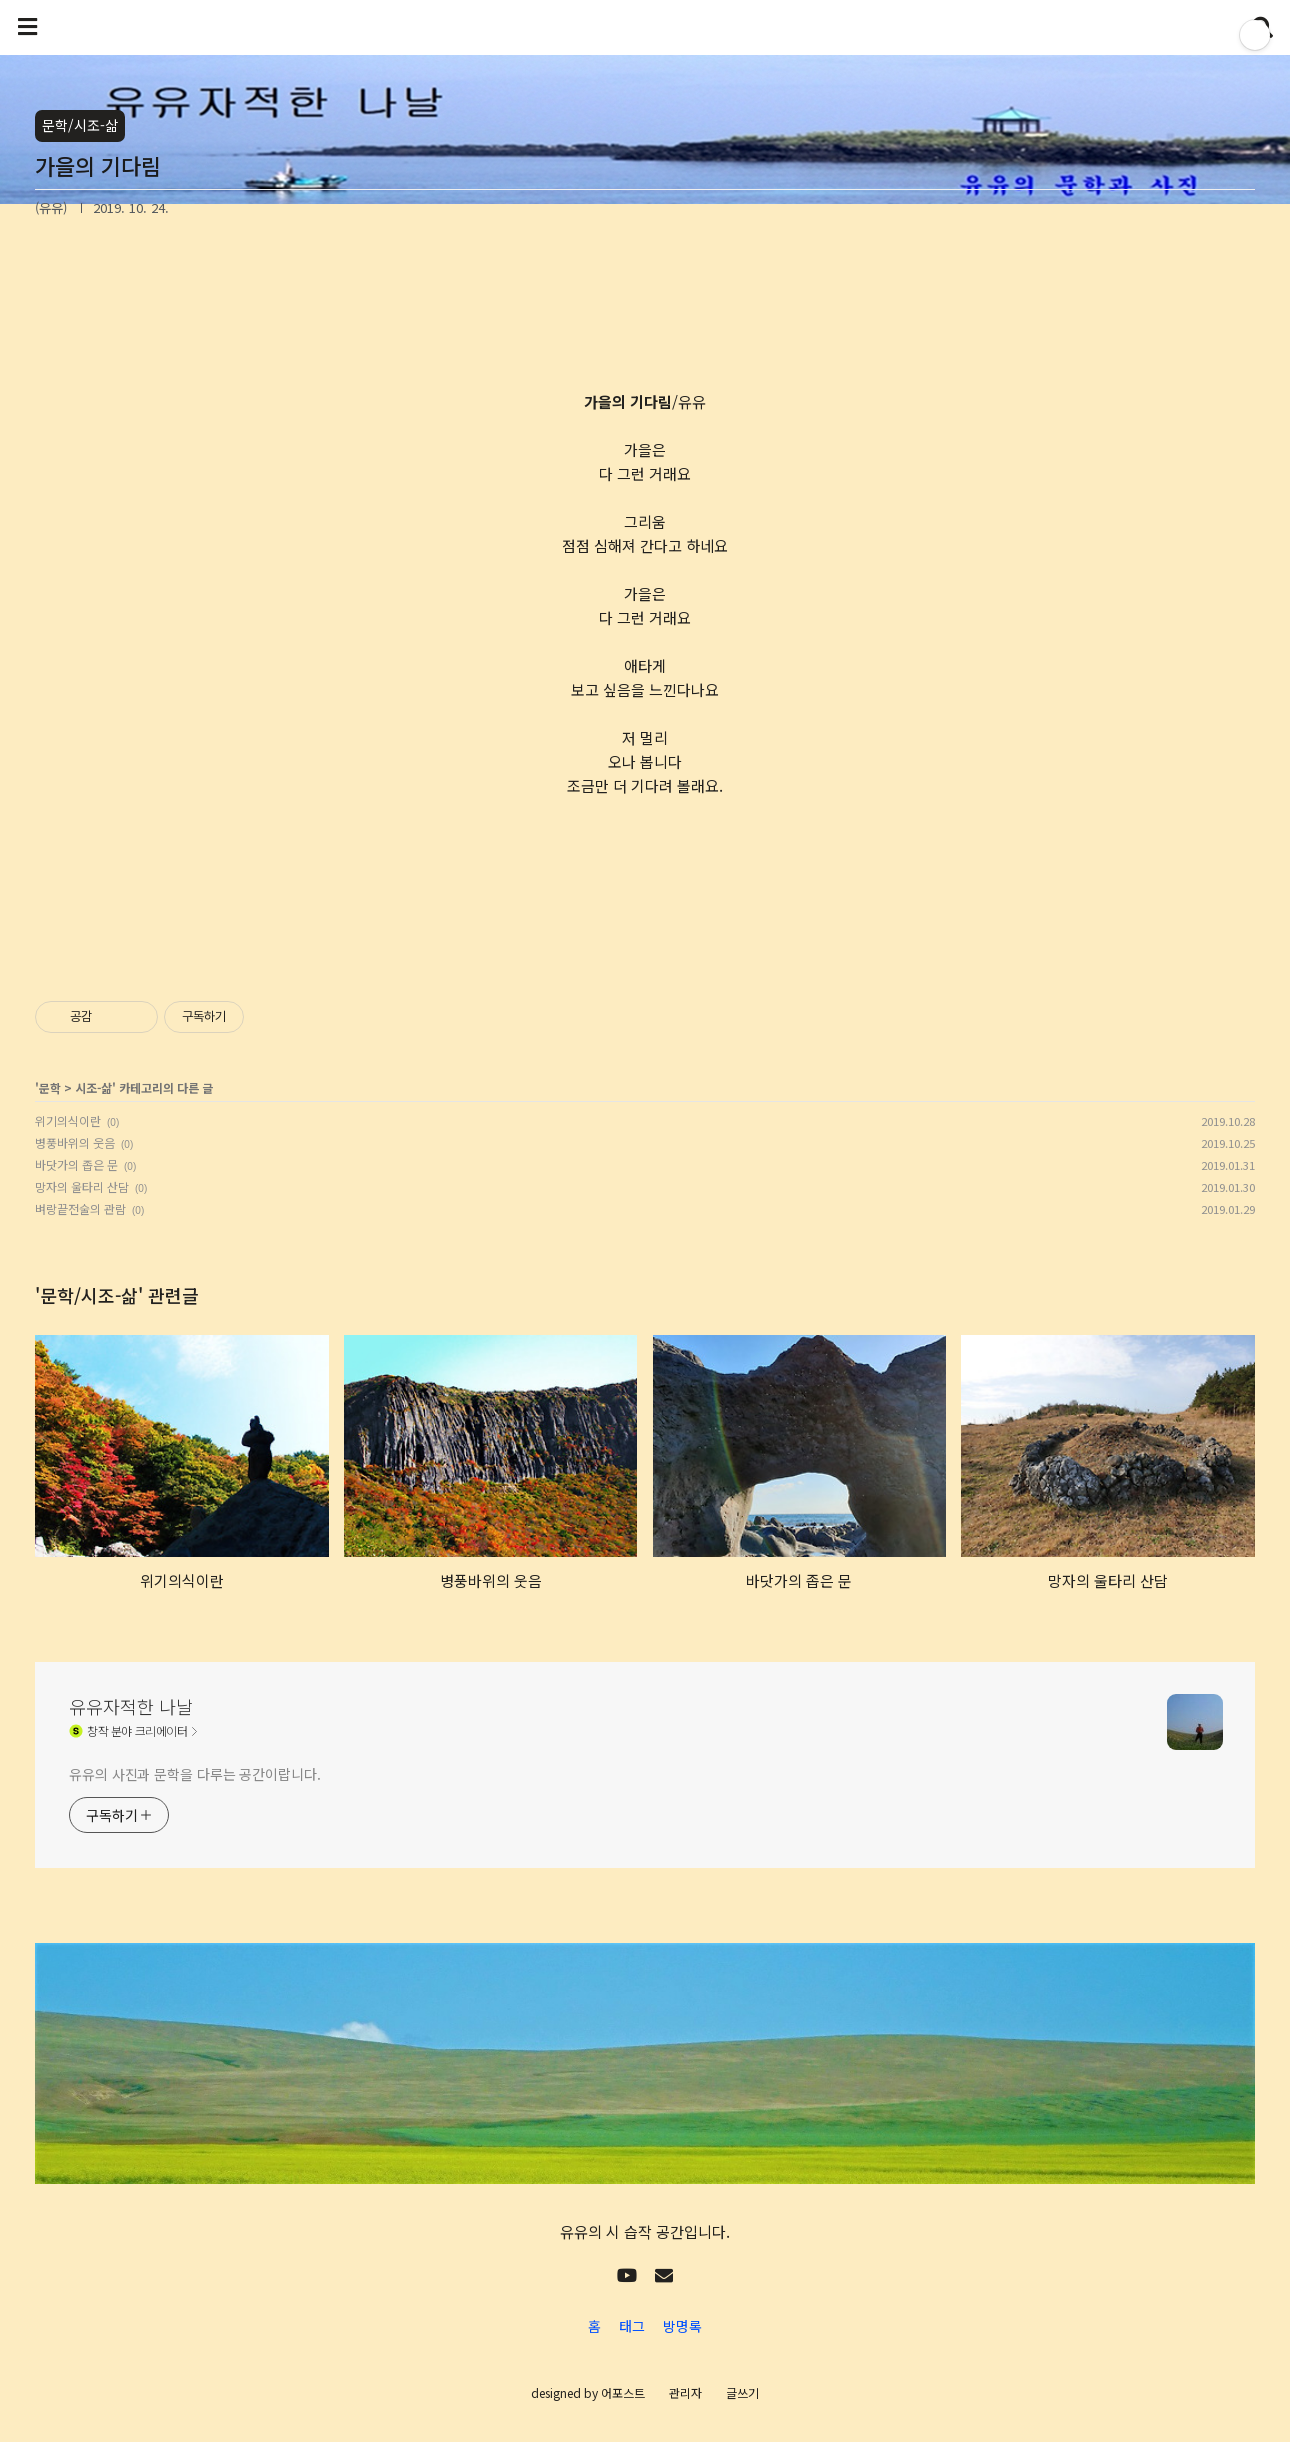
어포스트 (623, 2392)
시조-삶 (93, 1087)
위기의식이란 (68, 1120)
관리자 (685, 2392)
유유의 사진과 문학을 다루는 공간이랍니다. (195, 1774)
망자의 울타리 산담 (82, 1186)
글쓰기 (742, 2392)
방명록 (682, 2326)
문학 (50, 1087)
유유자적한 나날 (131, 1706)
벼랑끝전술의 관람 (80, 1208)
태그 (632, 2326)
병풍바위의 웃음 (75, 1142)
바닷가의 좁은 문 (76, 1164)
